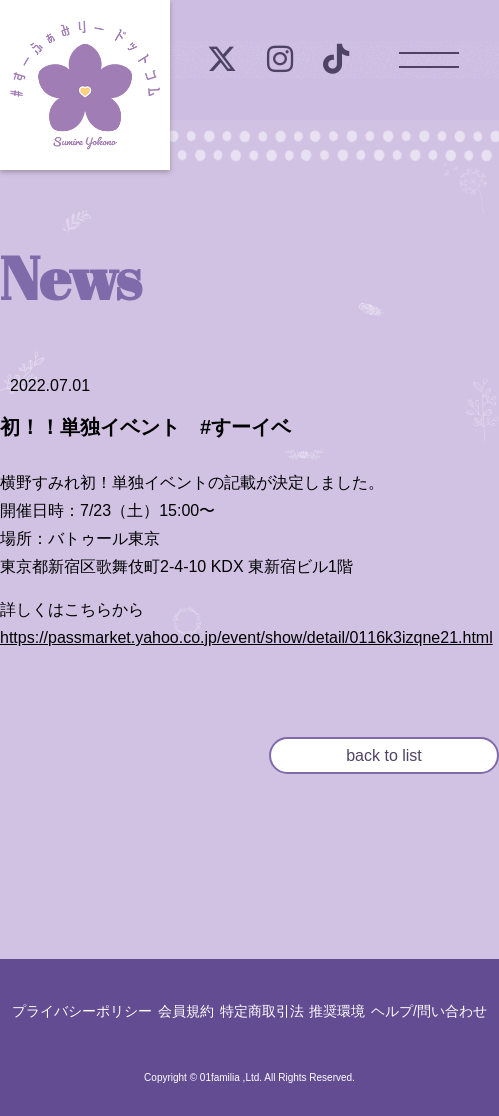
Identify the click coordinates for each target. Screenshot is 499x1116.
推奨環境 (337, 1011)
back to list (384, 755)
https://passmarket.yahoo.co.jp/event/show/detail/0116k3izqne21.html (246, 637)
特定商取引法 (262, 1011)
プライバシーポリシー (82, 1011)
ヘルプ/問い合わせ (429, 1011)
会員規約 (186, 1011)
